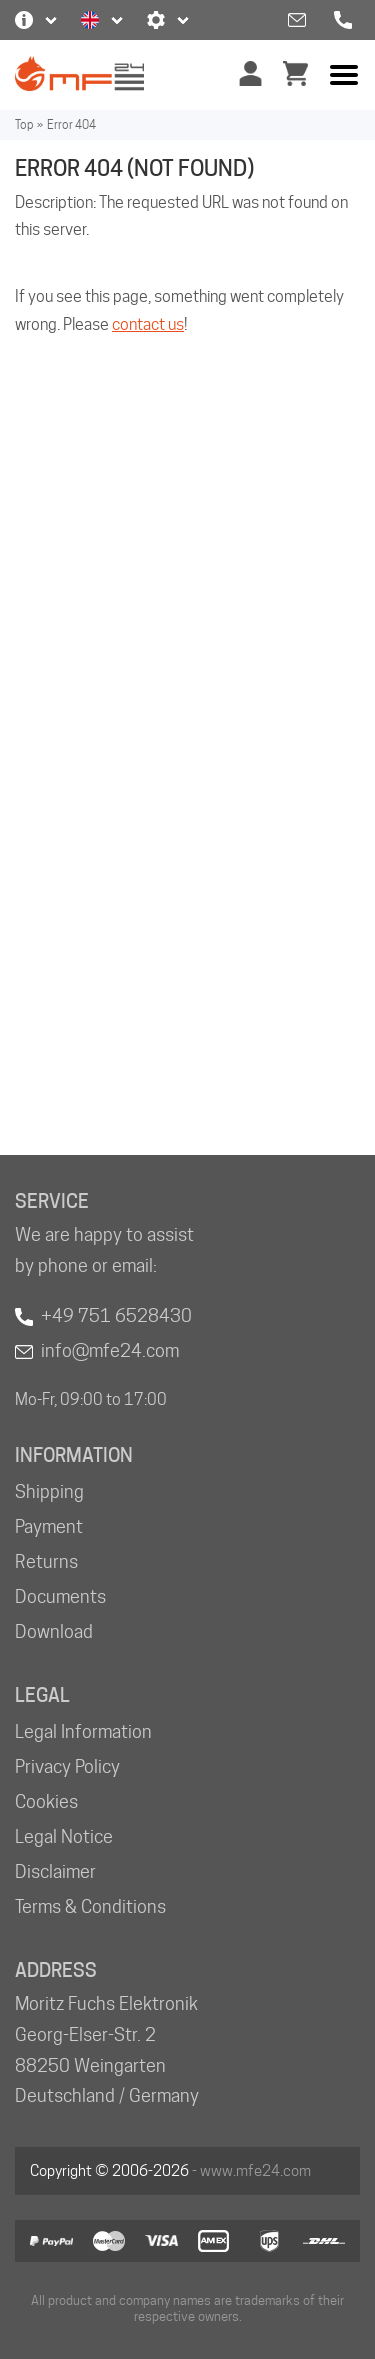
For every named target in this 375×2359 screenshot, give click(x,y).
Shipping (49, 1491)
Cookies (46, 1801)
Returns (46, 1561)
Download (54, 1631)
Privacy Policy (67, 1766)
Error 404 (71, 124)
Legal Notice (64, 1836)
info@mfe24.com (110, 1350)
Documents (60, 1596)
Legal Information (83, 1731)
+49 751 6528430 (116, 1315)
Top (24, 124)
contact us (148, 324)
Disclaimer (55, 1871)
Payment (49, 1526)
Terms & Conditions (90, 1906)
